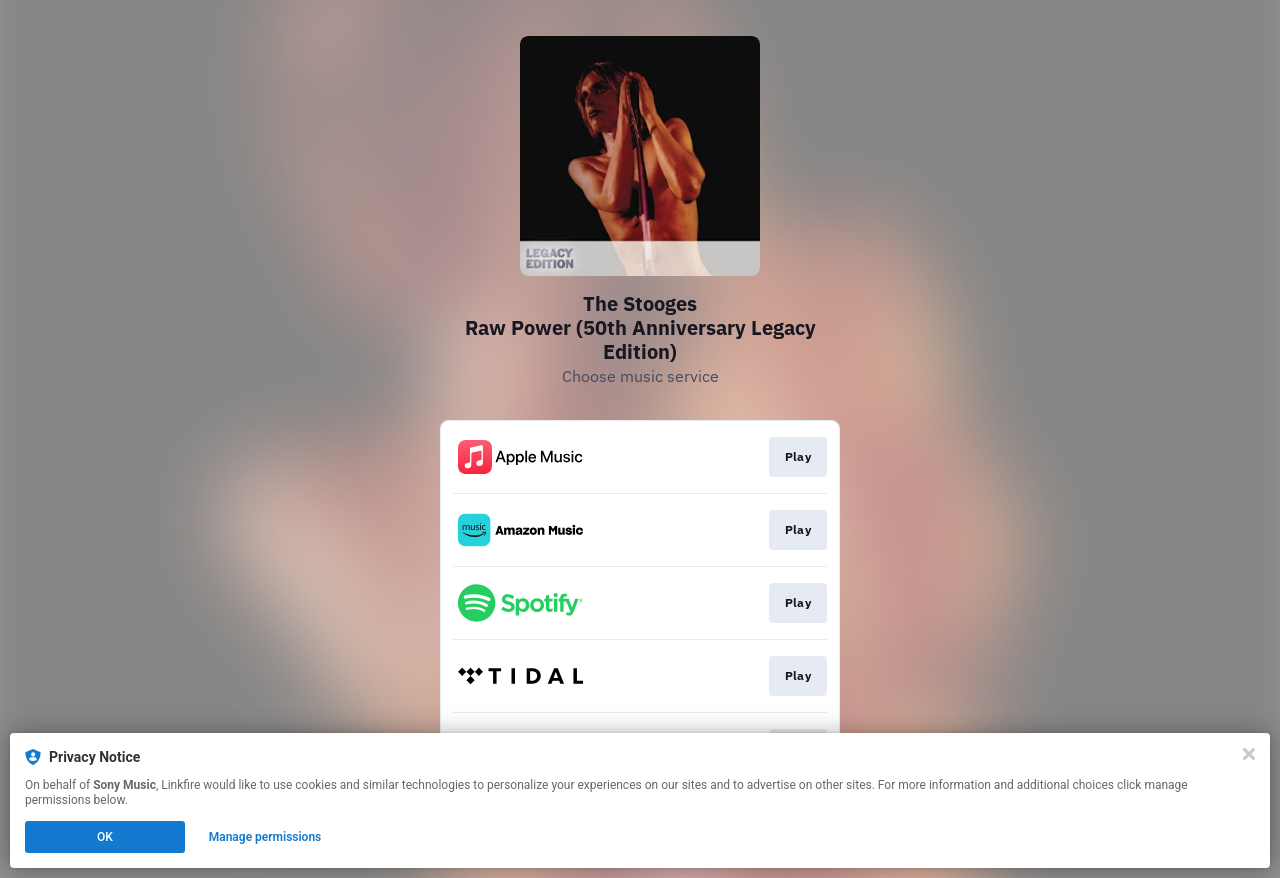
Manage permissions (265, 837)
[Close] (1249, 754)
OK (105, 837)
